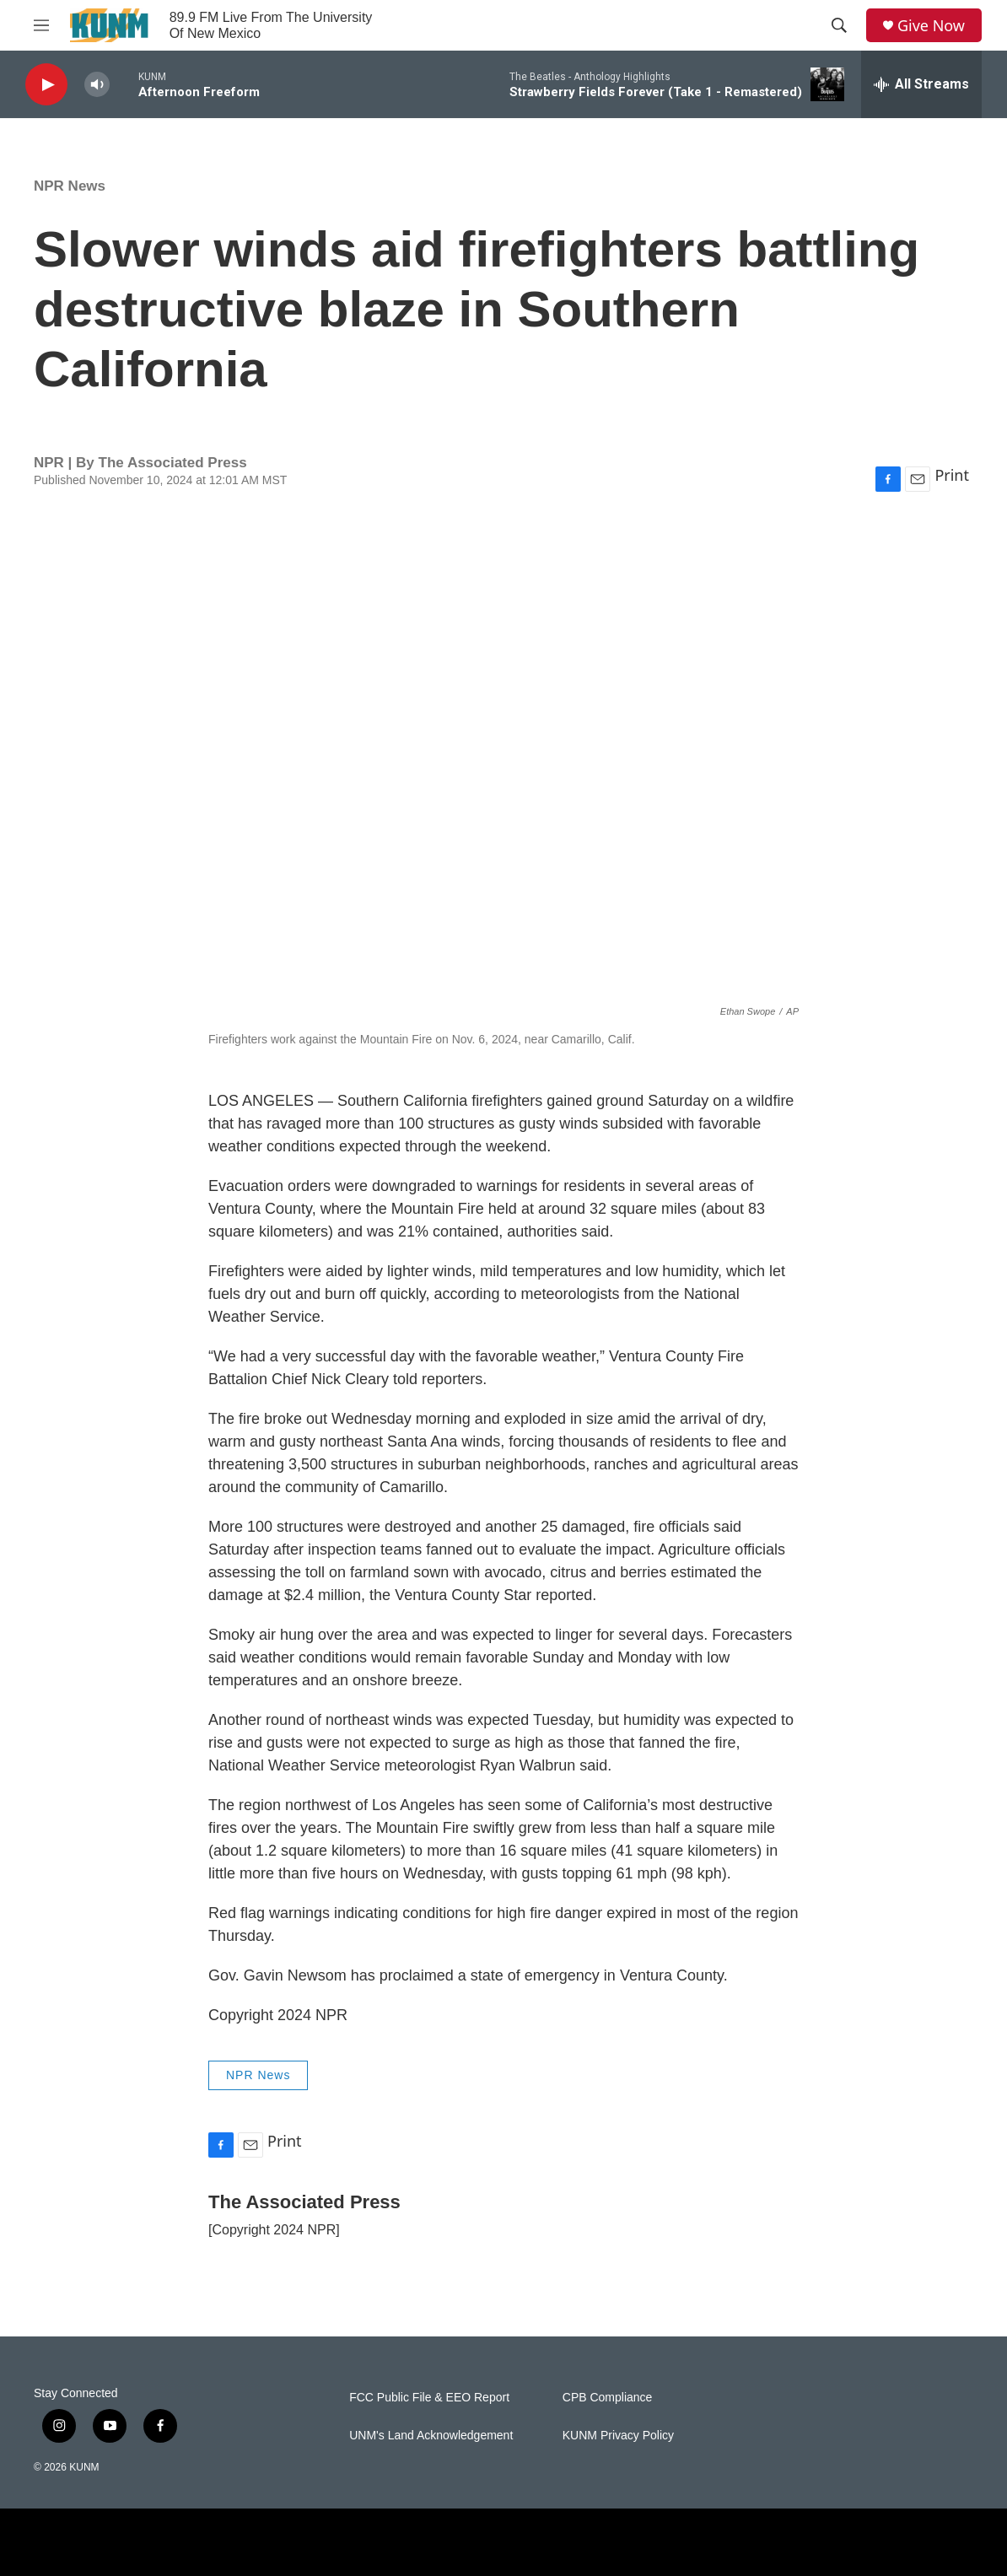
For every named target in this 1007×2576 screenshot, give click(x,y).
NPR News (69, 186)
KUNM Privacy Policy (618, 2435)
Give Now (931, 26)
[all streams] (921, 84)
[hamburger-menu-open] (41, 25)
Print (951, 475)
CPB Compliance (608, 2397)
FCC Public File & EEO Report (429, 2397)
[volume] (97, 85)
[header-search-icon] (839, 25)
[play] (46, 84)
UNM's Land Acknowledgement (431, 2435)
